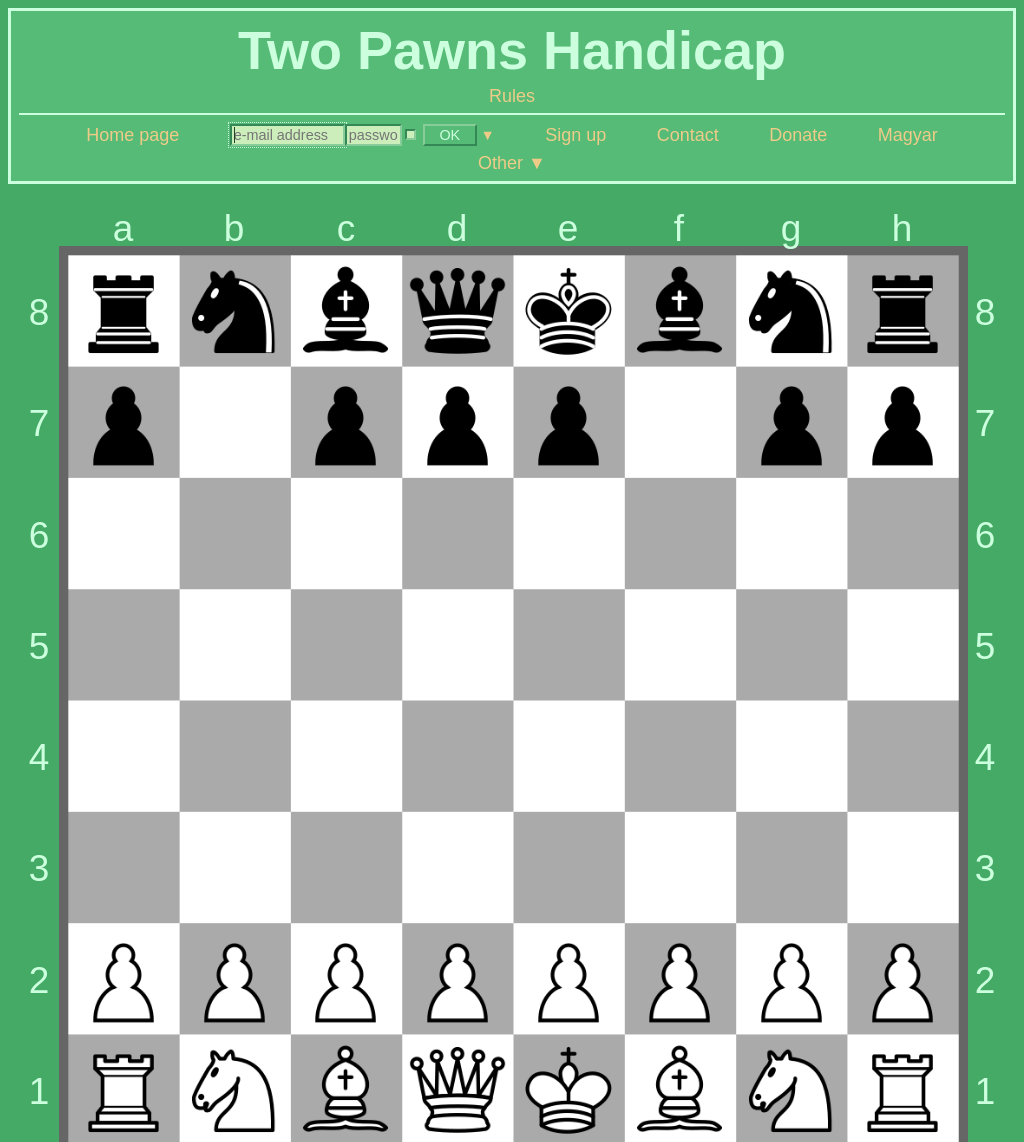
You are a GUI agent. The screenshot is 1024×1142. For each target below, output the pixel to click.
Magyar (908, 135)
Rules (512, 96)
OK (449, 135)
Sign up (575, 135)
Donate (798, 135)
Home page (132, 135)
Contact (688, 135)
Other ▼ (512, 163)
